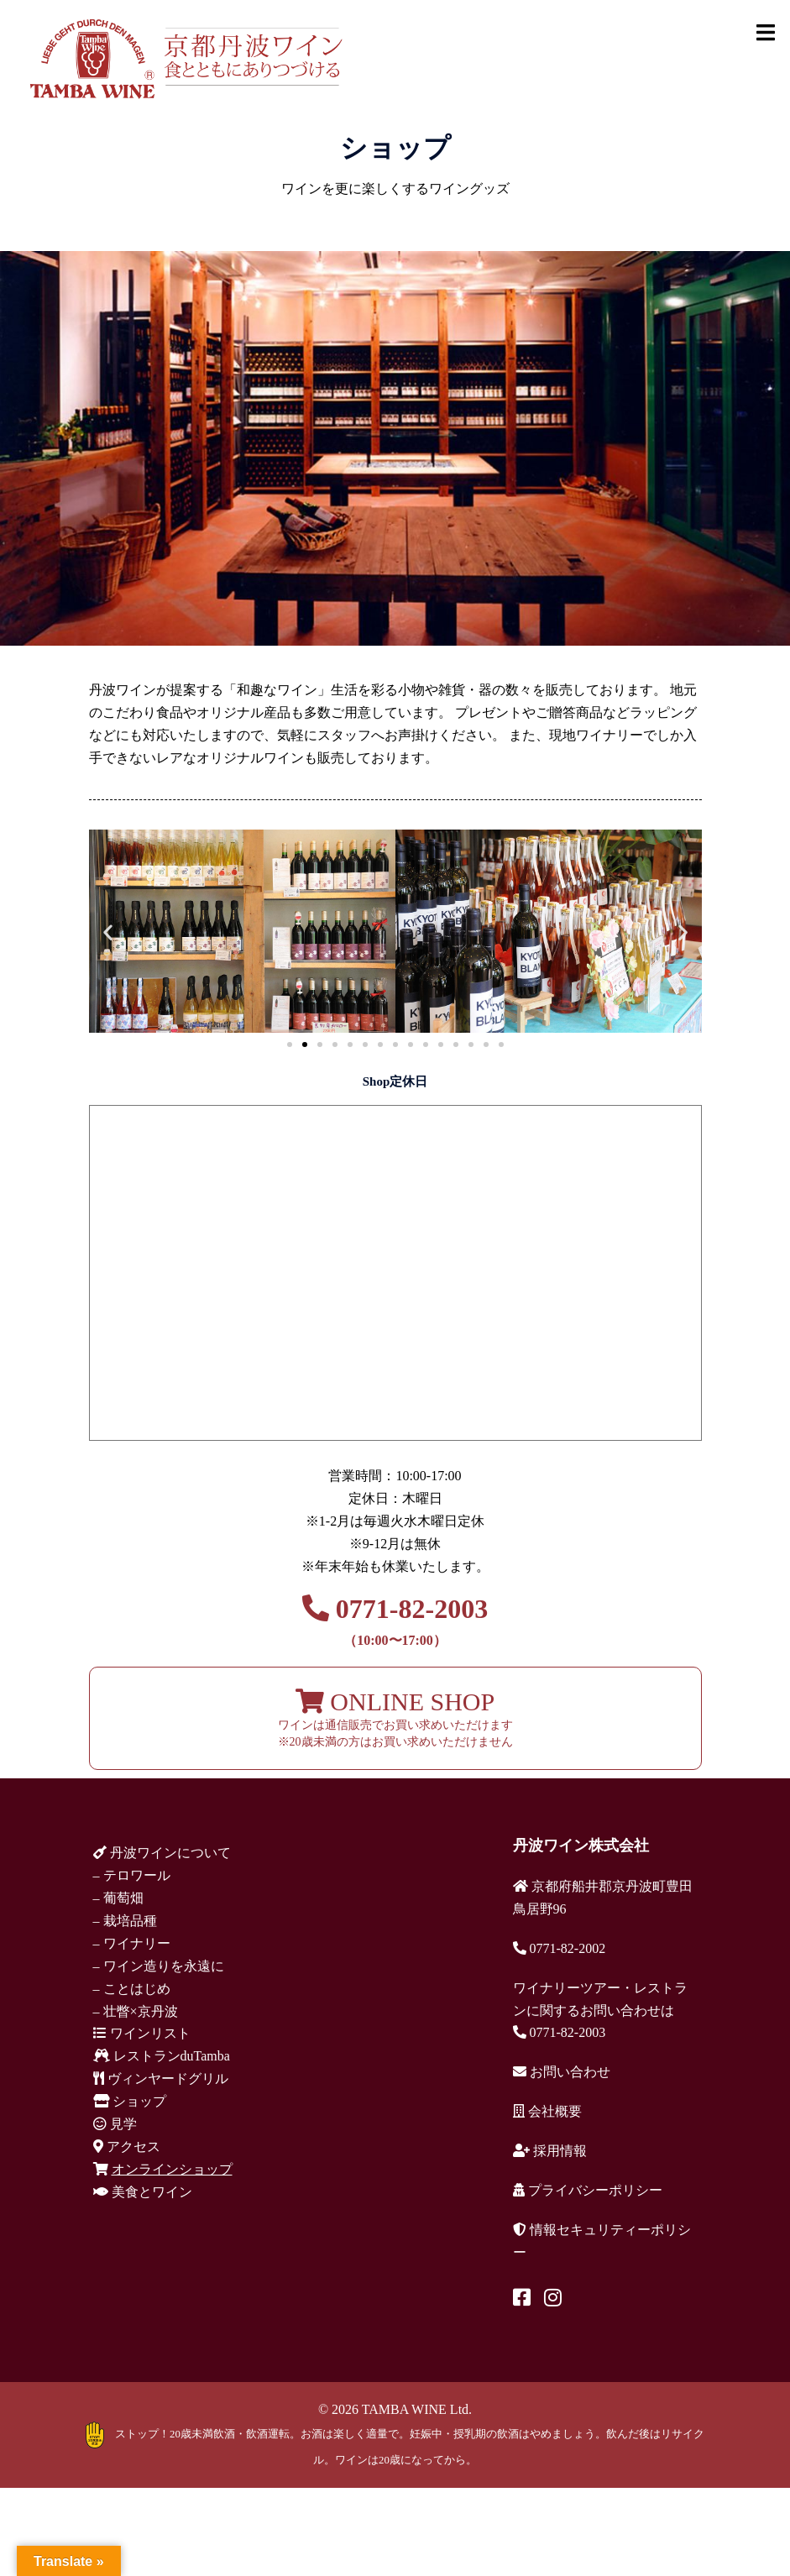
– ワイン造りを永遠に (158, 1966)
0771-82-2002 (559, 1948)
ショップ (129, 2101)
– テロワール (131, 1875)
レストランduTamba (161, 2056)
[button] (107, 931)
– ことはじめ (131, 1989)
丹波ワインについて (162, 1853)
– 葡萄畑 (118, 1898)
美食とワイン (142, 2192)
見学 (115, 2124)
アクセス (126, 2146)
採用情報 (550, 2151)
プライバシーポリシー (587, 2190)
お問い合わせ (561, 2072)
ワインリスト (142, 2033)
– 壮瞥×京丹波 (135, 2011)
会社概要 (547, 2111)
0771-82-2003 (395, 1620)
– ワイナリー (131, 1943)
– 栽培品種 (125, 1921)
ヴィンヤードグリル (160, 2078)
